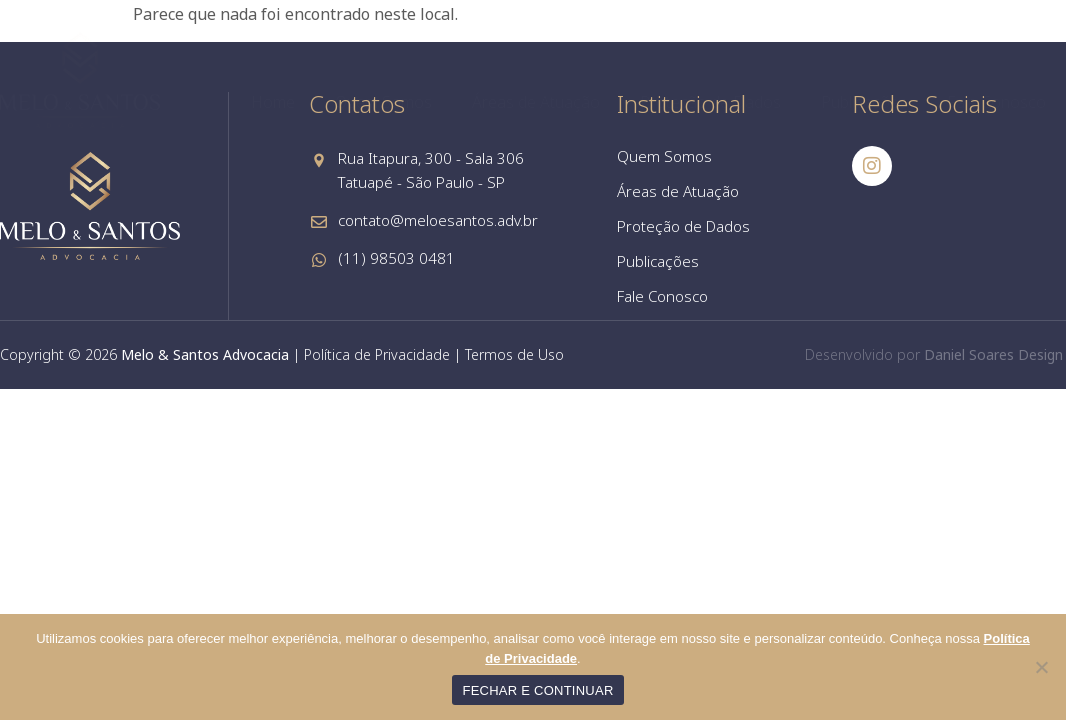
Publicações (864, 102)
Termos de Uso (514, 354)
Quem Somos (383, 102)
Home (273, 102)
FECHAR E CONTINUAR (537, 690)
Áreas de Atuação (536, 102)
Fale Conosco (996, 102)
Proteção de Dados (710, 102)
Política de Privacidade (377, 354)
